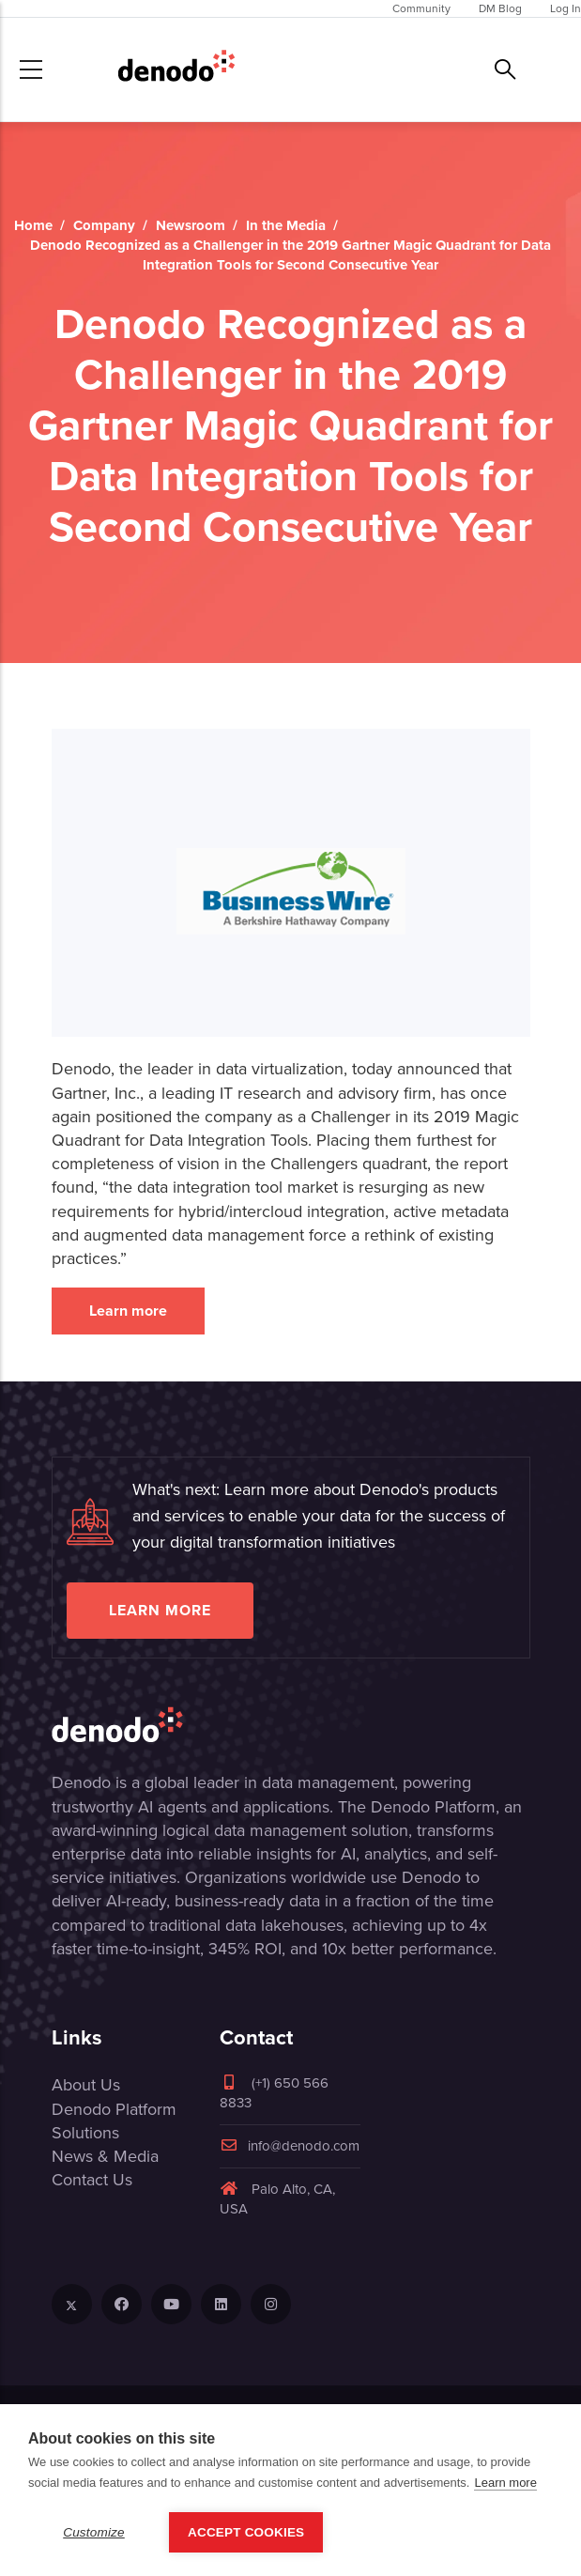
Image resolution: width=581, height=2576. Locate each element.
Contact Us (92, 2179)
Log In (565, 8)
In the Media (286, 225)
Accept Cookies (246, 2532)
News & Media (105, 2156)
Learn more (128, 1310)
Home (33, 225)
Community (421, 8)
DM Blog (500, 8)
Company (104, 225)
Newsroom (190, 225)
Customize (94, 2532)
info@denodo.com (289, 2146)
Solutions (85, 2133)
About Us (86, 2085)
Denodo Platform (114, 2109)
